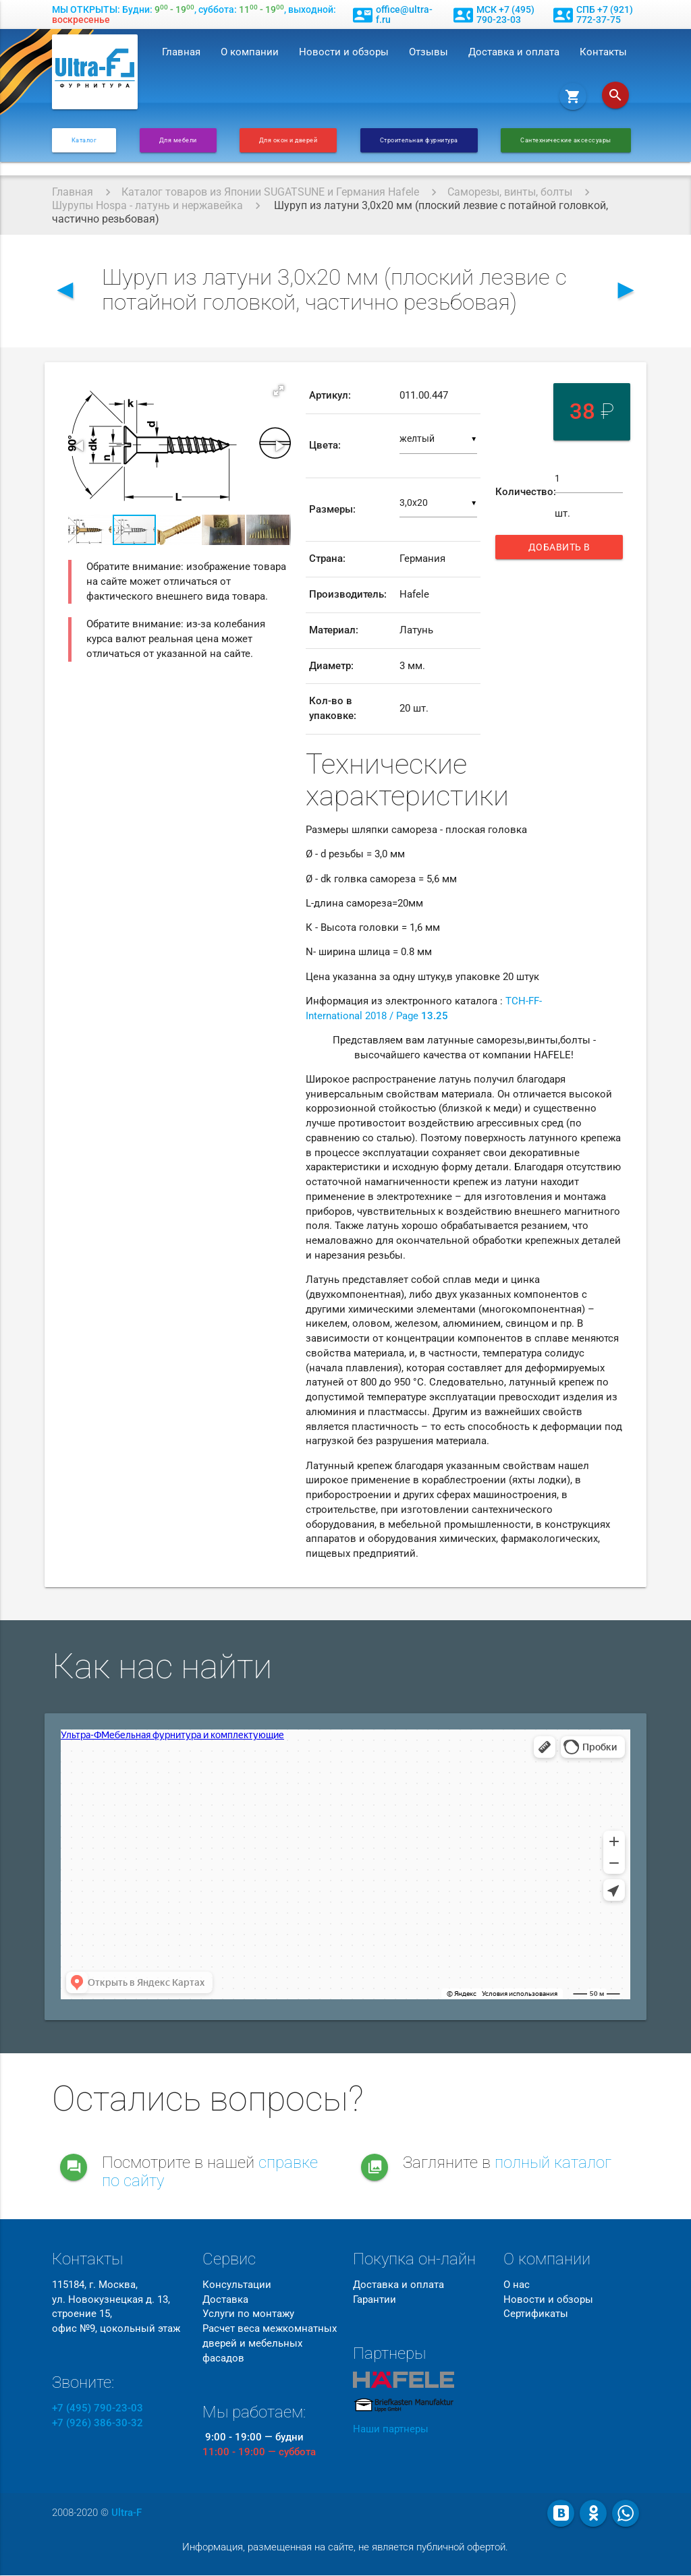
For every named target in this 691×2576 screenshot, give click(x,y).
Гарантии (374, 2300)
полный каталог (553, 2163)
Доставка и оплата (513, 52)
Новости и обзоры (344, 52)
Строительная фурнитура (419, 140)
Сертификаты (535, 2315)
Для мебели (178, 140)
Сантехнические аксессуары (565, 140)
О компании (250, 52)
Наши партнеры (391, 2430)
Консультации (236, 2285)
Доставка (225, 2300)
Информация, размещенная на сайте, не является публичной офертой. (345, 2548)
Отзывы (428, 52)
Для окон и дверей (288, 140)
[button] (278, 390)
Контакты (603, 52)
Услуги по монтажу (248, 2315)
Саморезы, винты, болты (509, 191)
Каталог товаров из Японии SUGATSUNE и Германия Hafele (270, 191)
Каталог (84, 140)
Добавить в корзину (563, 550)
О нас (516, 2285)
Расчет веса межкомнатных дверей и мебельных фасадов (269, 2344)
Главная (181, 52)
